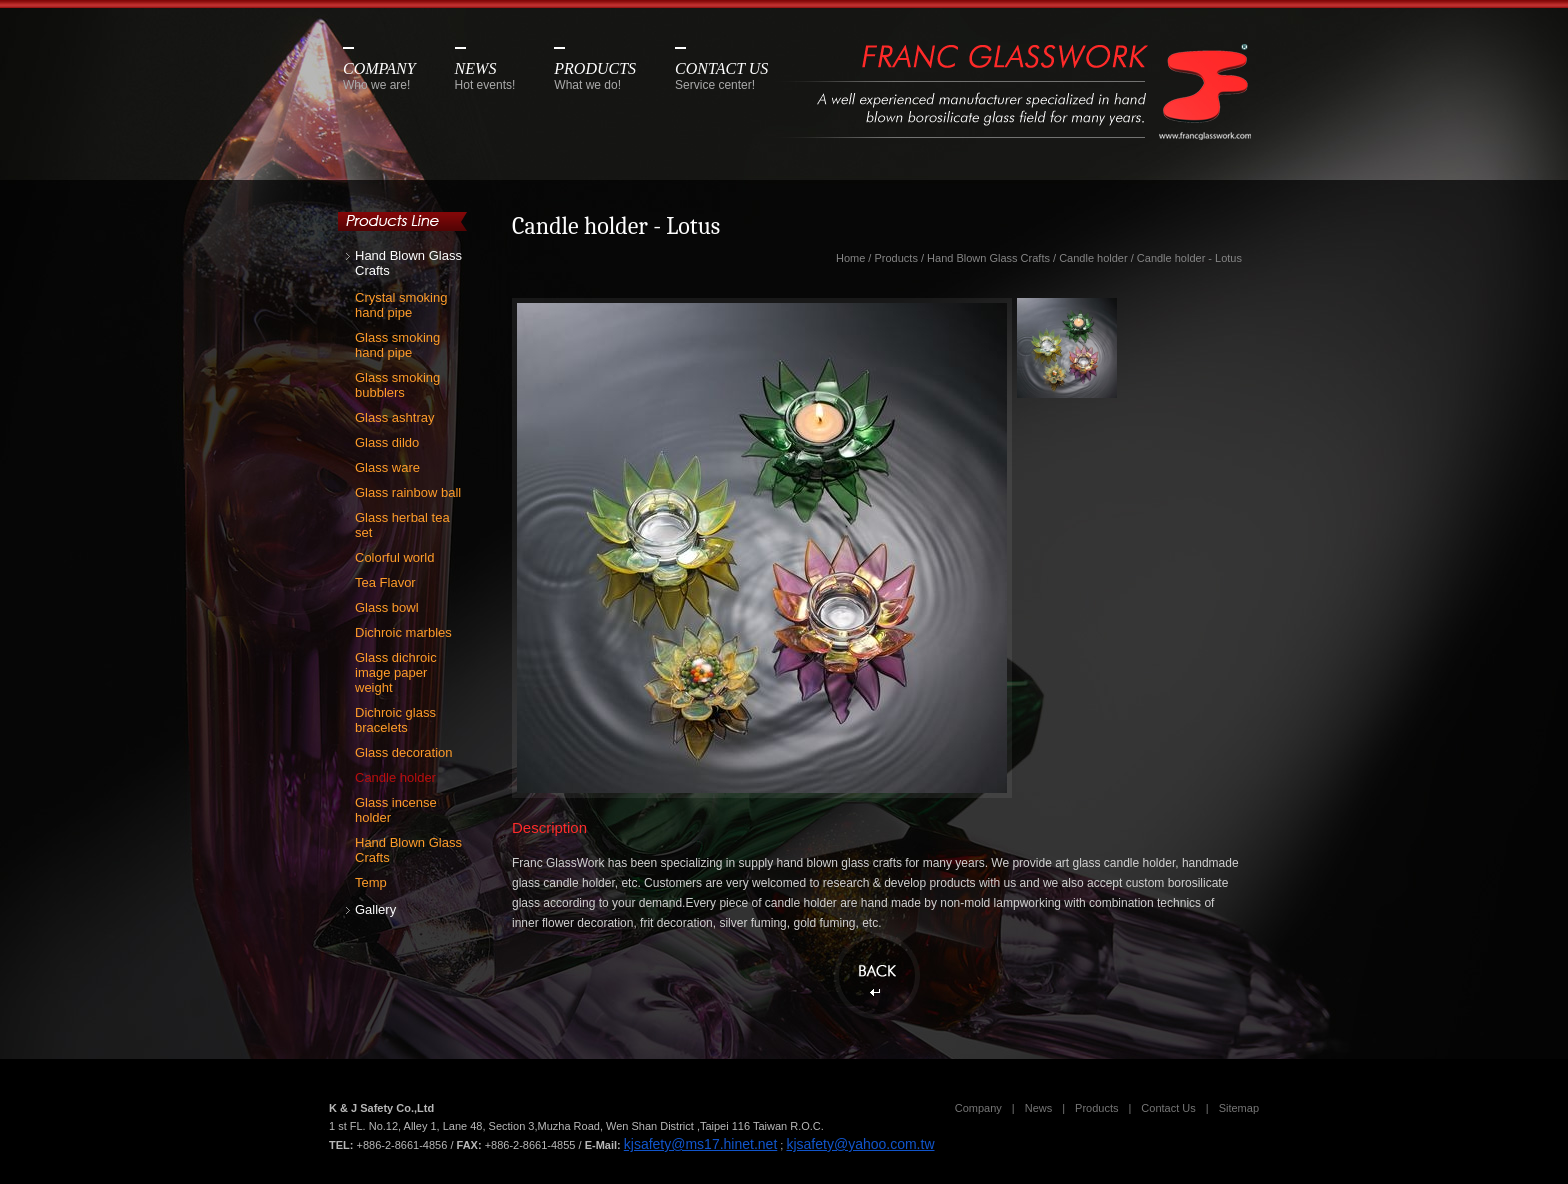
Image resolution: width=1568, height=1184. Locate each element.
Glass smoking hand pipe (397, 345)
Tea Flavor (385, 582)
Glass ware (387, 467)
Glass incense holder (396, 810)
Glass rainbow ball (408, 492)
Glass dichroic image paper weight (396, 672)
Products (895, 258)
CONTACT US (721, 76)
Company (978, 1108)
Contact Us (1168, 1108)
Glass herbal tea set (402, 525)
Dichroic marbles (403, 632)
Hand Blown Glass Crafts (408, 263)
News (1039, 1108)
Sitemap (1239, 1108)
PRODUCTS (595, 76)
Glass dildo (387, 442)
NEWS (485, 76)
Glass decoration (404, 752)
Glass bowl (387, 607)
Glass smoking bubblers (397, 385)
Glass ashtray (394, 417)
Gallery (375, 909)
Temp (371, 882)
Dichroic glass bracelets (395, 720)
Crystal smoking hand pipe (401, 305)
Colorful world (394, 557)
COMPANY (379, 76)
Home (850, 258)
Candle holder (395, 777)
